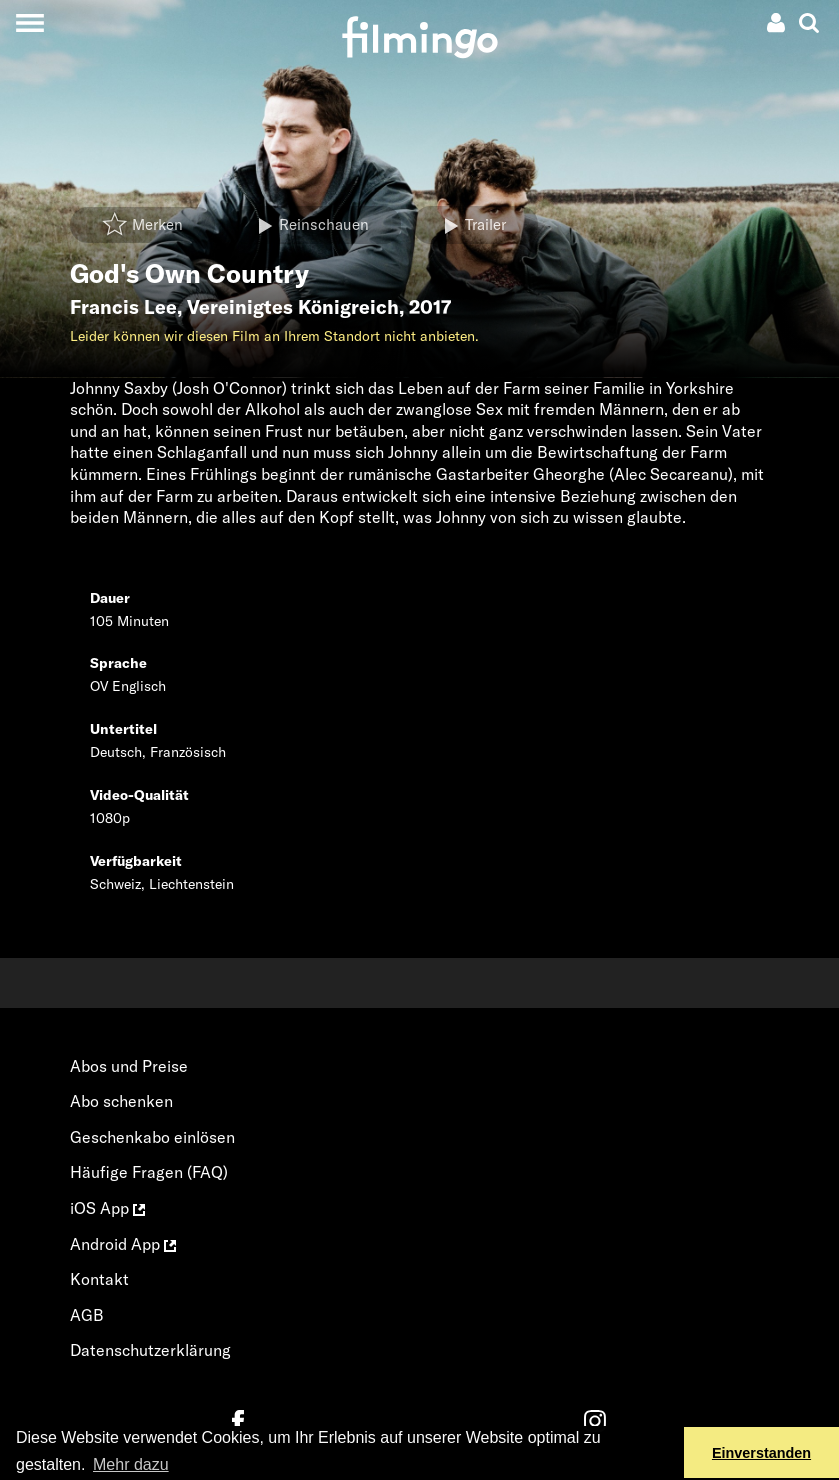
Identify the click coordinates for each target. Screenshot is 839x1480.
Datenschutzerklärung (150, 1350)
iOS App (107, 1208)
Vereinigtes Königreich (293, 307)
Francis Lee (123, 307)
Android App (123, 1244)
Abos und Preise (129, 1066)
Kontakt (99, 1279)
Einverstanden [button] (761, 1453)
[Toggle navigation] (29, 22)
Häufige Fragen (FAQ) (149, 1172)
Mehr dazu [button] (131, 1464)
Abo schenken (121, 1101)
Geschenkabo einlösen (152, 1137)
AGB (87, 1315)
